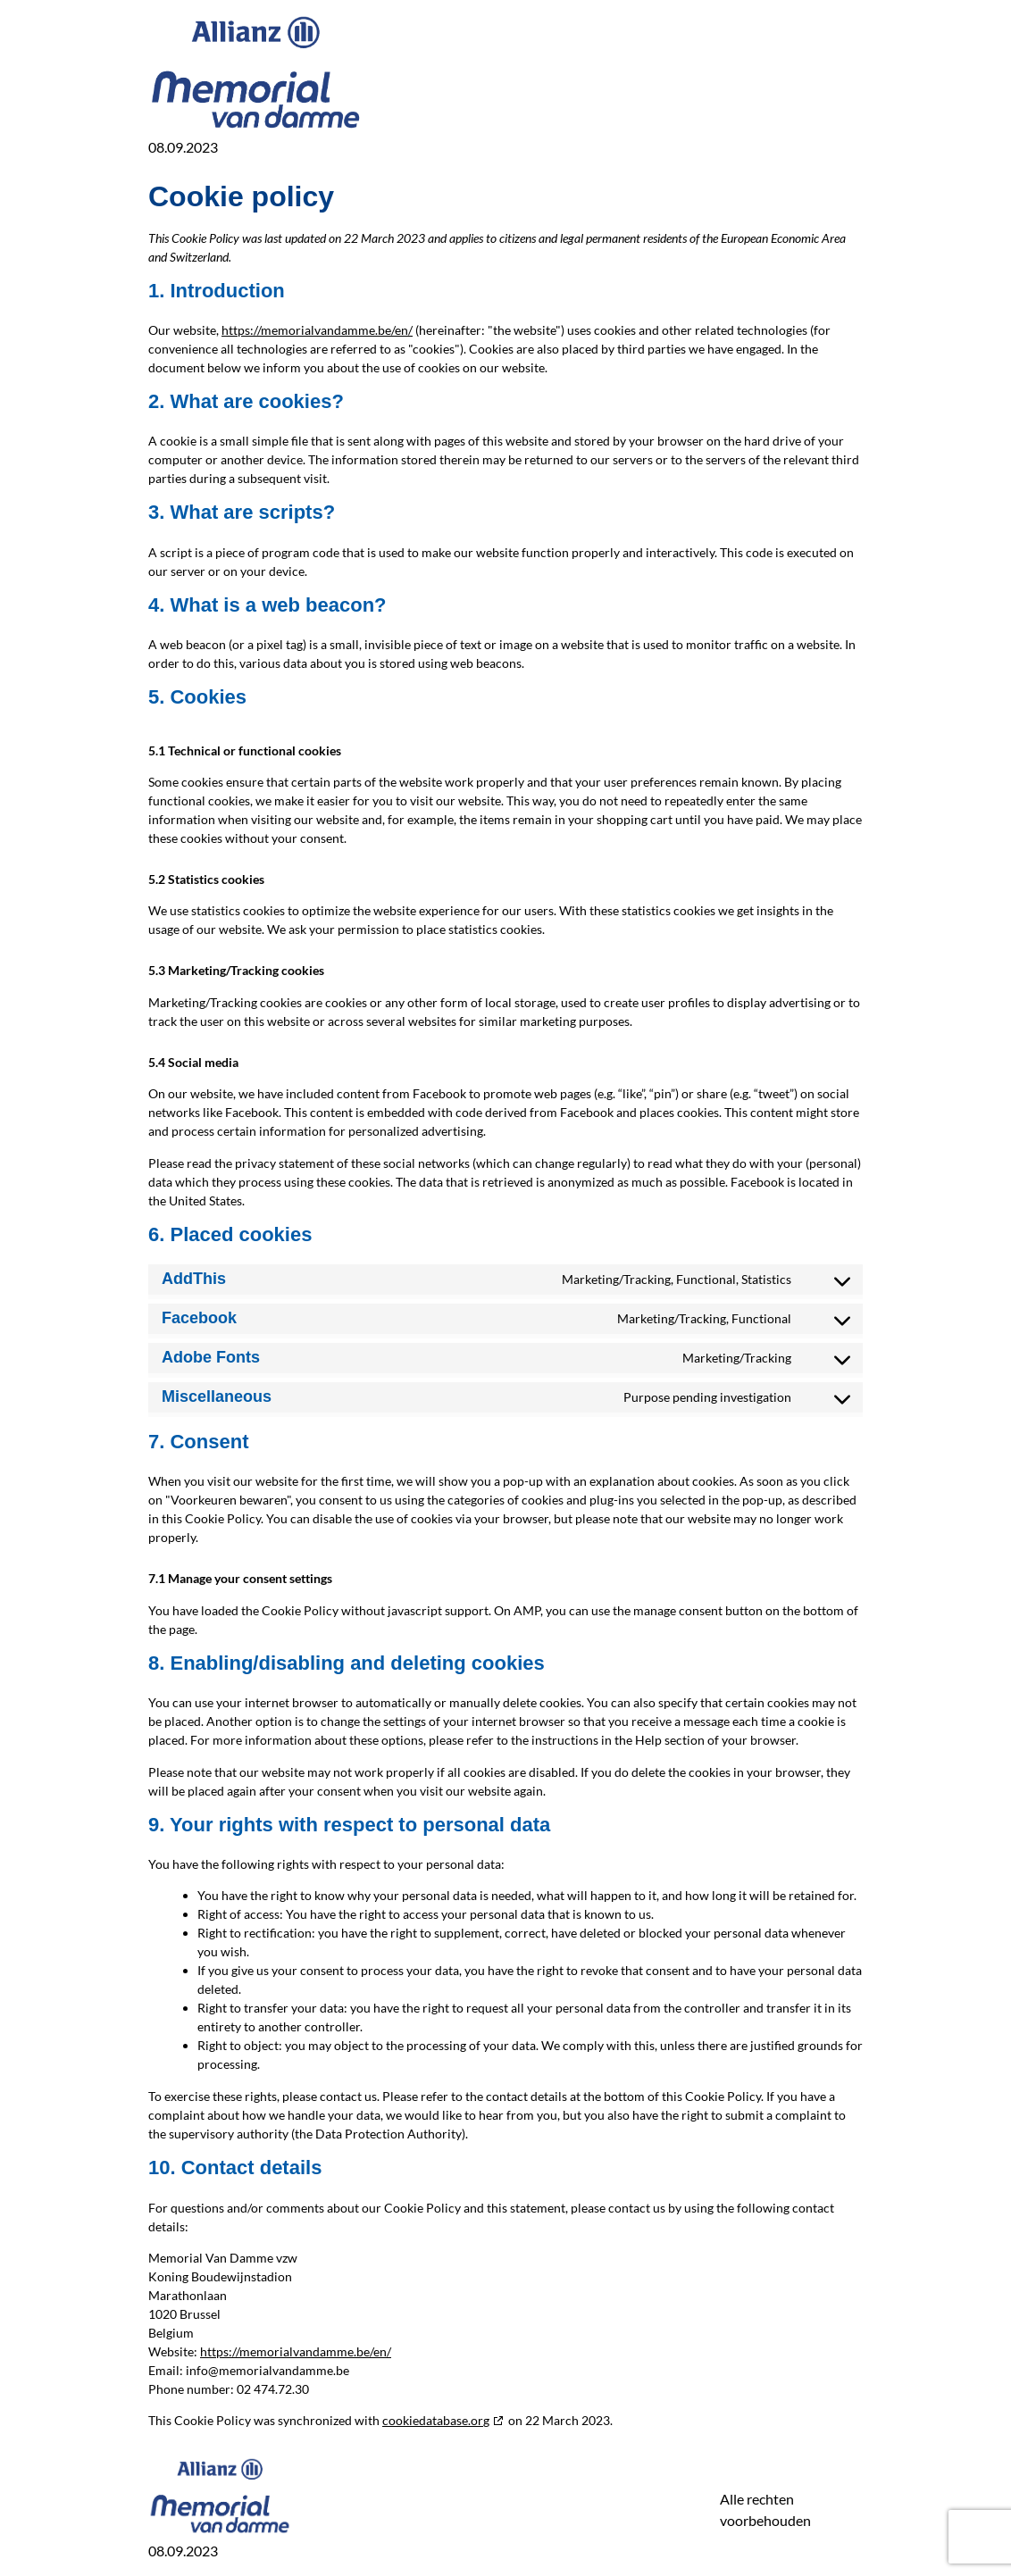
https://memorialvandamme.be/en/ (317, 330)
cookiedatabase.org (435, 2420)
